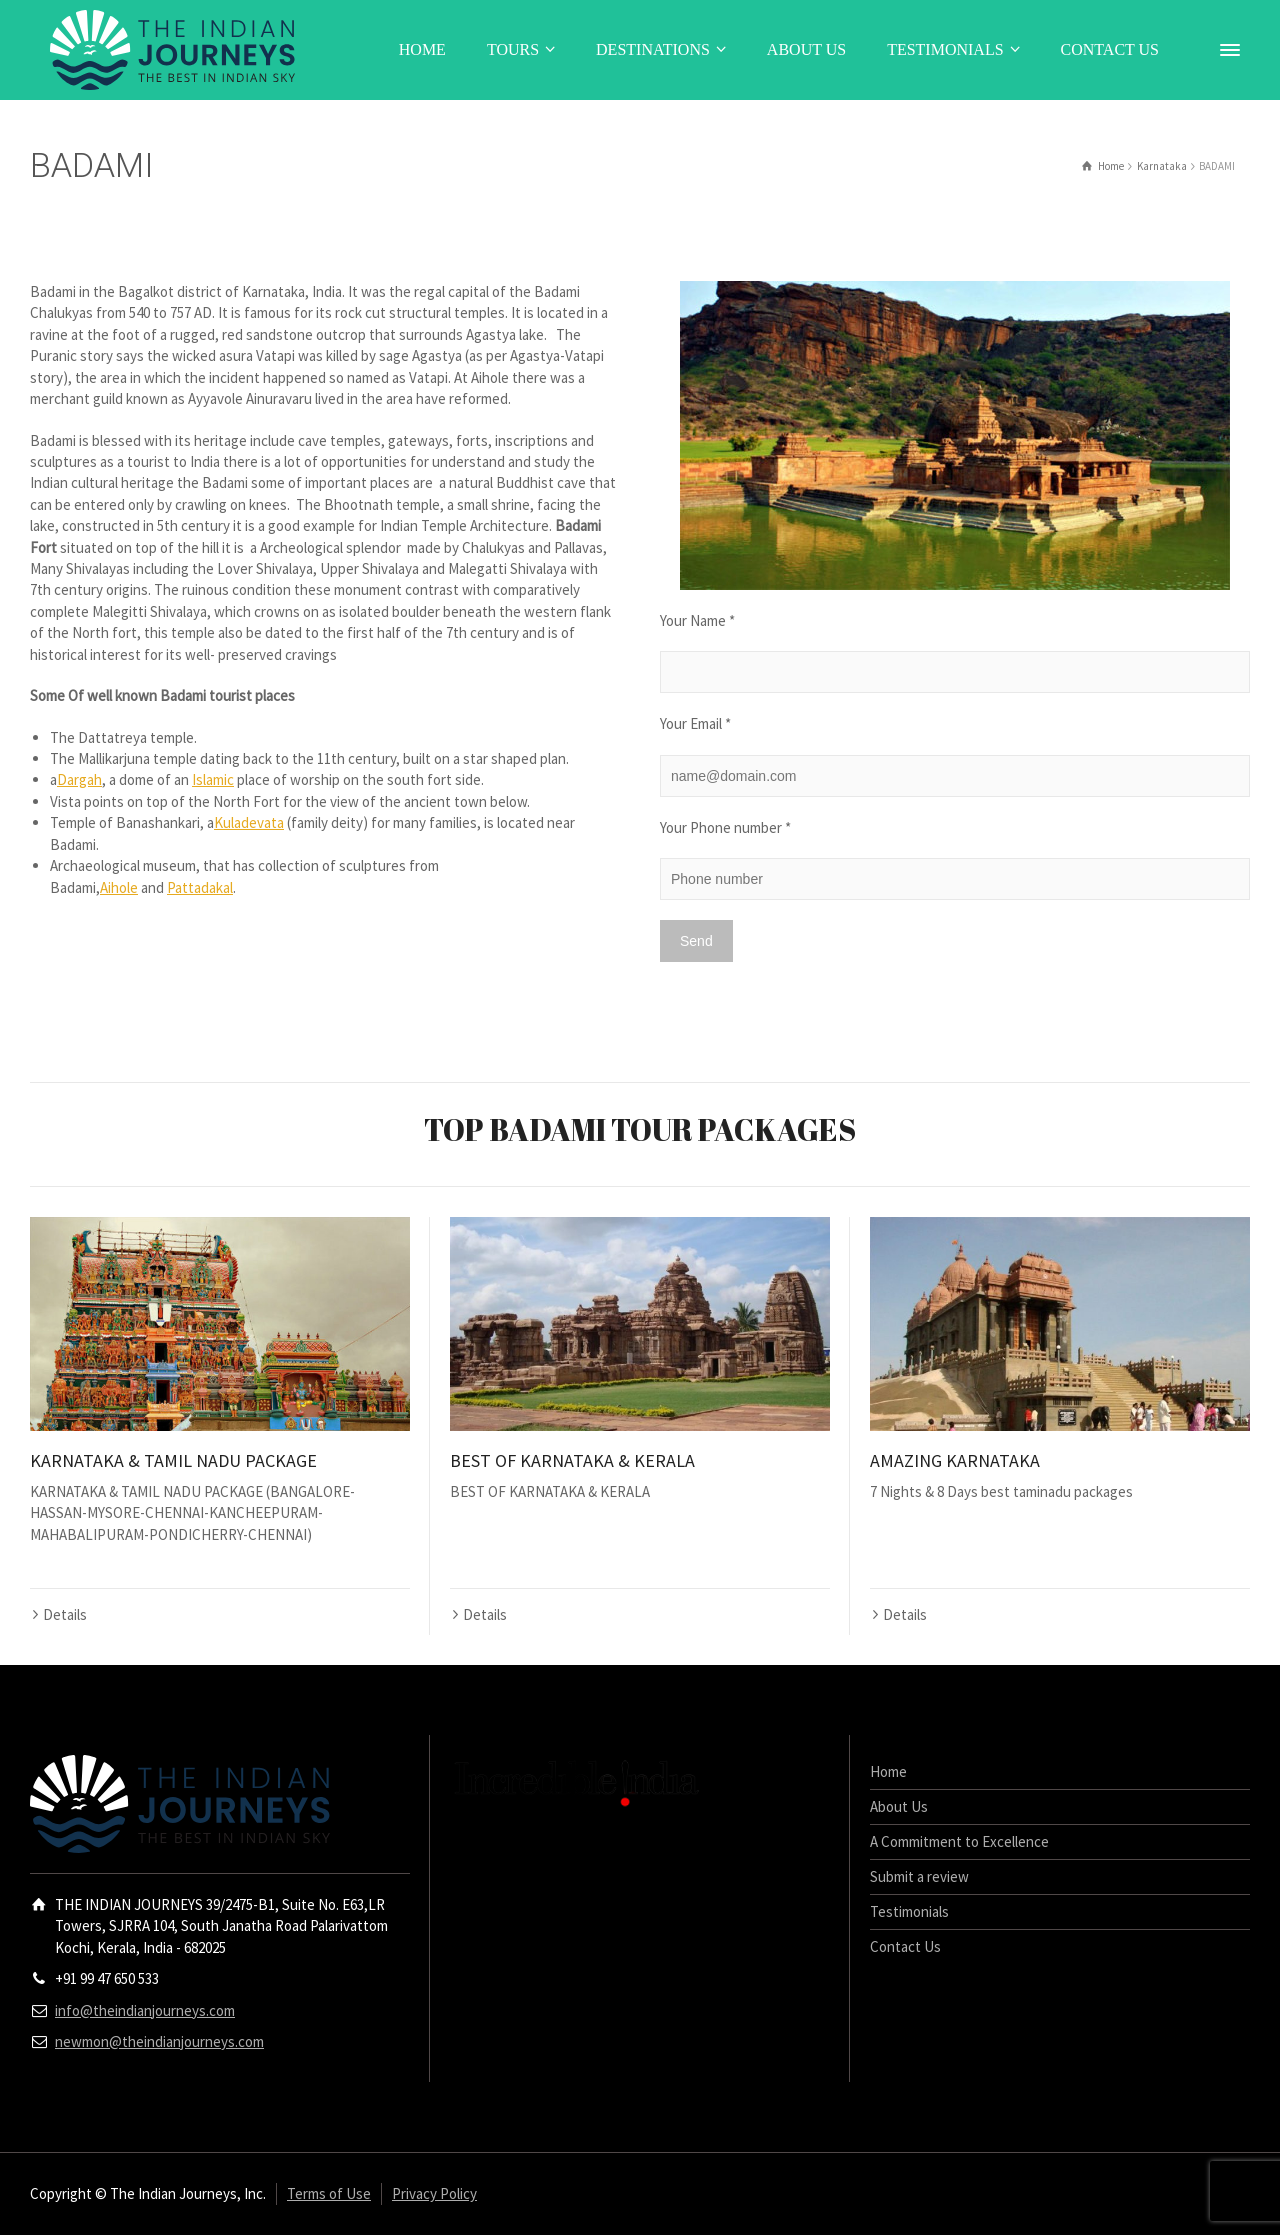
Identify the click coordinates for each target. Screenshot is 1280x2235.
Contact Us (905, 1946)
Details (65, 1614)
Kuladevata (249, 822)
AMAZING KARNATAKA (955, 1460)
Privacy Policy (434, 2193)
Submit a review (919, 1876)
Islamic (213, 779)
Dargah (79, 779)
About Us (899, 1806)
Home (888, 1771)
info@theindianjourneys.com (145, 2010)
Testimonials (909, 1911)
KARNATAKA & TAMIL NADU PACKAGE (173, 1460)
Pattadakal (200, 887)
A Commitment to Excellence (959, 1841)
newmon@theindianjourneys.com (159, 2041)
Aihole (119, 887)
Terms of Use (329, 2193)
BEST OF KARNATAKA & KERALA (572, 1460)
